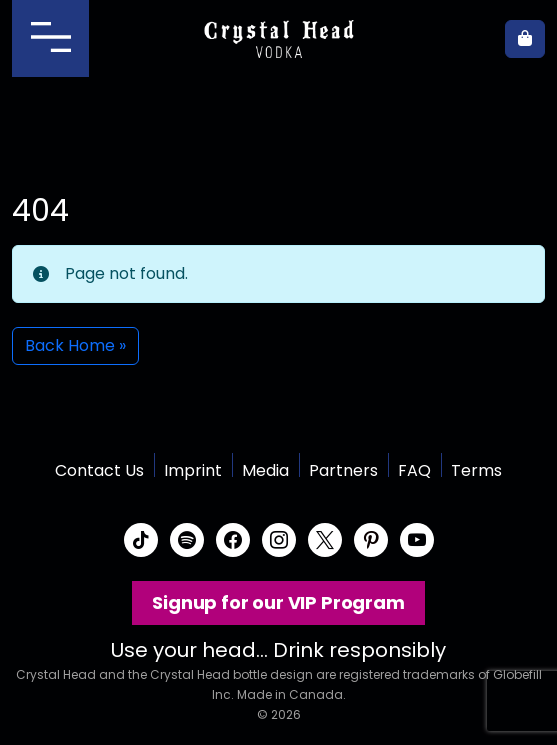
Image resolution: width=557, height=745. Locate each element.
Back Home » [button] (75, 345)
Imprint (193, 470)
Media (265, 470)
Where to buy (477, 39)
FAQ (414, 470)
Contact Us (99, 470)
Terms (476, 470)
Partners (343, 470)
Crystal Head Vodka (278, 39)
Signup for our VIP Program (278, 602)
